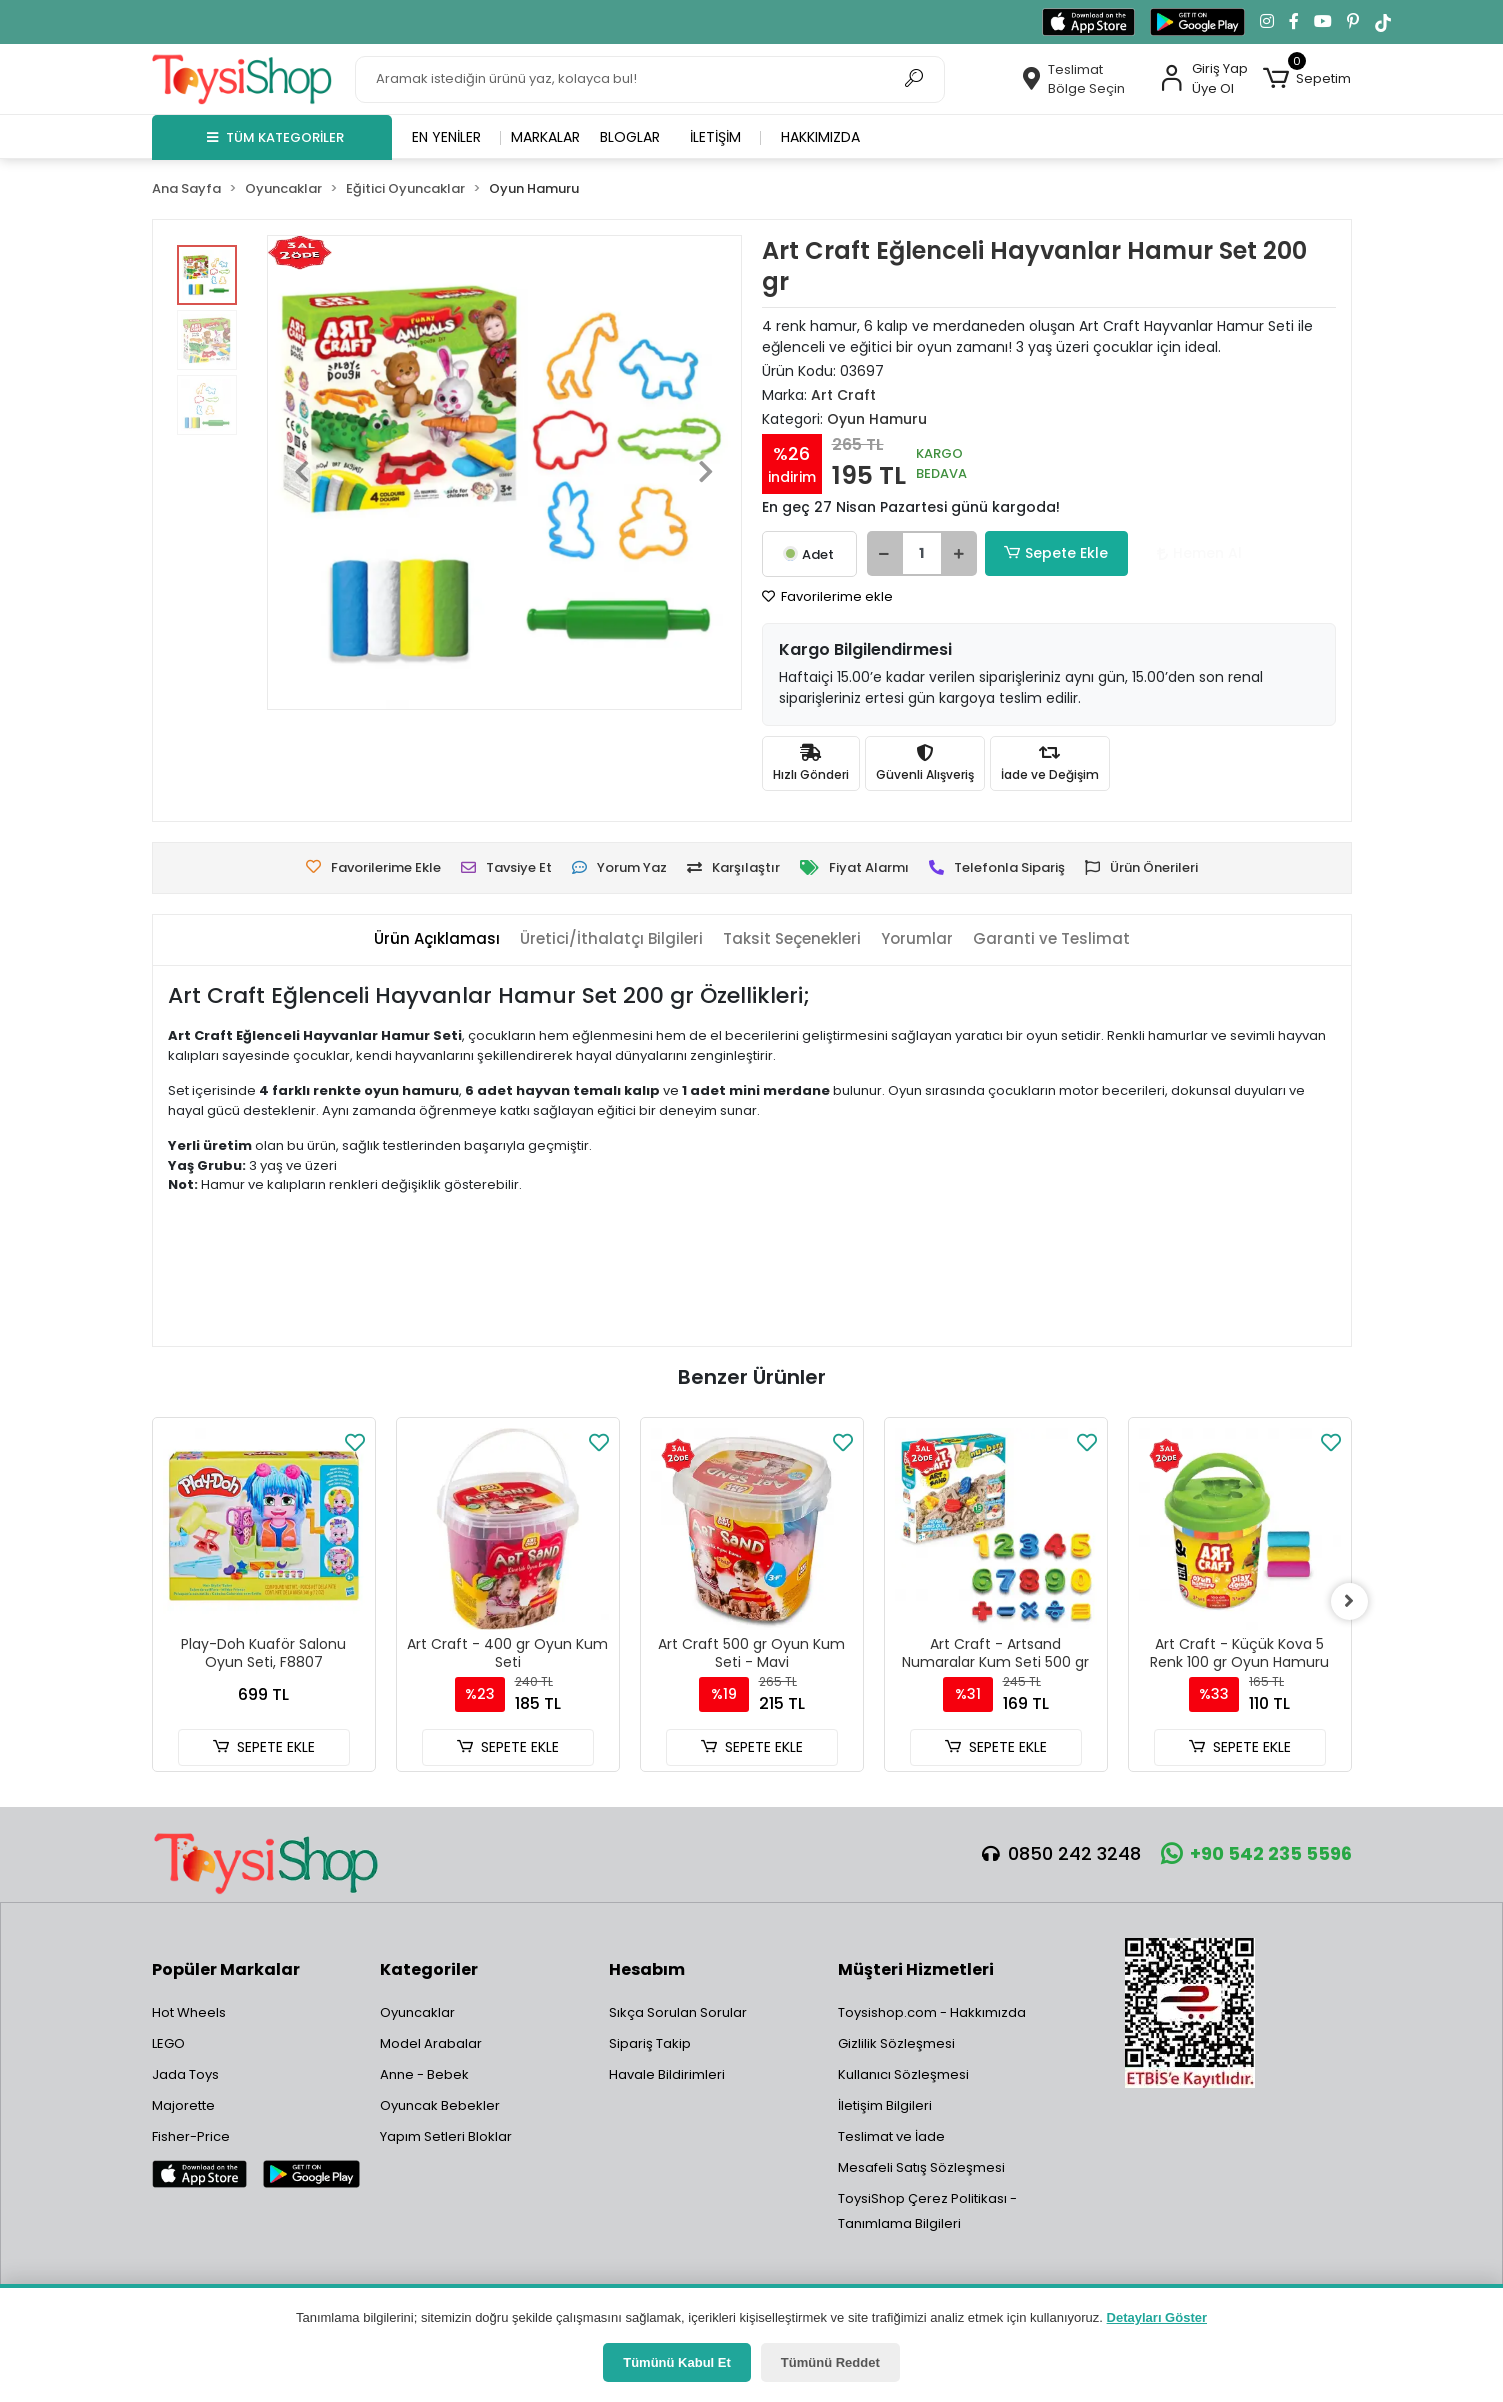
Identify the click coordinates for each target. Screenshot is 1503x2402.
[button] (1307, 79)
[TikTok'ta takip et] (1383, 22)
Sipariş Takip (650, 2043)
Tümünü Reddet (830, 2362)
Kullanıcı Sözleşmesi (903, 2074)
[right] (1352, 1602)
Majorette (183, 2105)
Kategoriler (429, 1969)
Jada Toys (185, 2074)
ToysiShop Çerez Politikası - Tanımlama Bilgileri (927, 2211)
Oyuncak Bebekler (440, 2105)
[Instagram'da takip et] (1267, 22)
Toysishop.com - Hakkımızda (932, 2012)
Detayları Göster (1157, 2317)
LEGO (168, 2043)
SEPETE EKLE (263, 1747)
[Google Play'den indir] (1197, 22)
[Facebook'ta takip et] (1294, 22)
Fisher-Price (191, 2136)
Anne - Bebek (424, 2074)
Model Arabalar (431, 2043)
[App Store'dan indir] (1088, 22)
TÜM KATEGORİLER (275, 137)
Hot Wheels (189, 2012)
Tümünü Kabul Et (677, 2362)
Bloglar (630, 137)
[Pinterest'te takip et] (1353, 22)
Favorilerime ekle (827, 596)
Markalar (545, 137)
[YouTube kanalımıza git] (1323, 22)
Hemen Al (1182, 553)
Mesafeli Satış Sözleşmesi (921, 2167)
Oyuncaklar (417, 2012)
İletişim (715, 137)
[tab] (437, 939)
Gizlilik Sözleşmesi (896, 2043)
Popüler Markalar (226, 1969)
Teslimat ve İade (891, 2136)
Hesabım (647, 1969)
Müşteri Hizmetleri (916, 1969)
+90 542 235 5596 (1256, 1853)
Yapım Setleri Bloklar (446, 2136)
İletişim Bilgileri (885, 2105)
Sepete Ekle (1052, 553)
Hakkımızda (820, 137)
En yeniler (446, 137)
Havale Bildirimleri (667, 2074)
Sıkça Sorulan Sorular (678, 2012)
